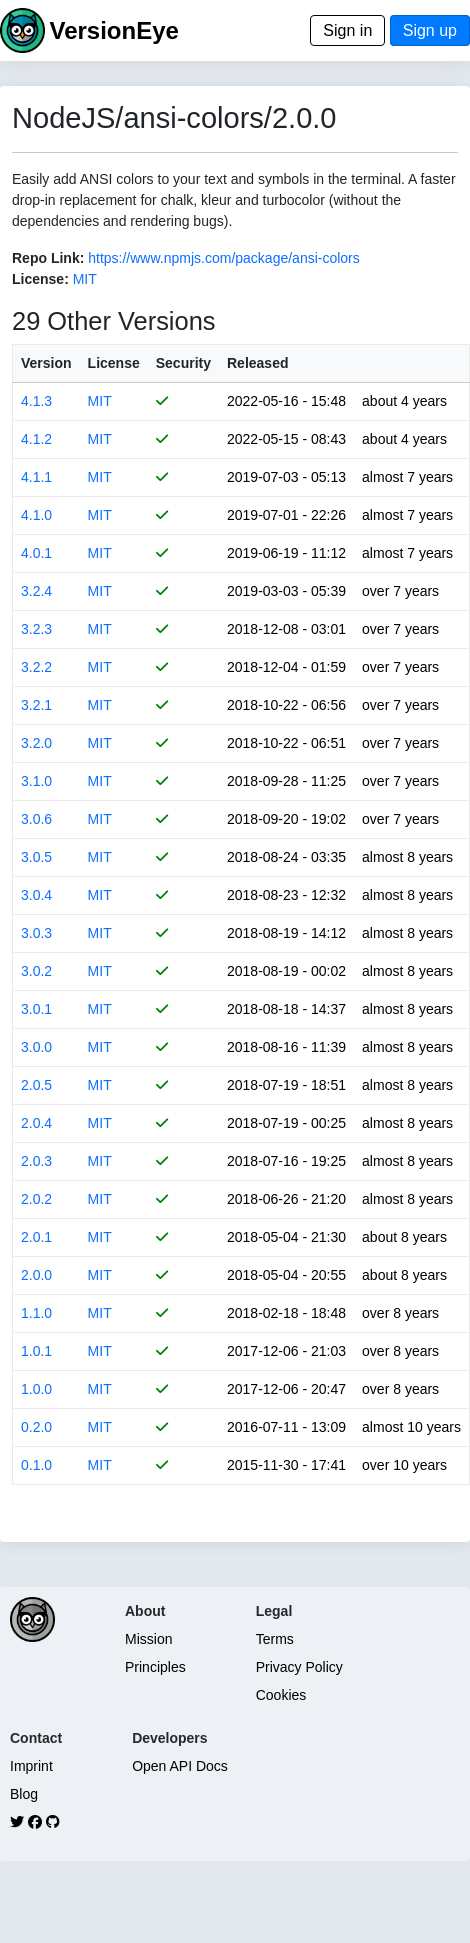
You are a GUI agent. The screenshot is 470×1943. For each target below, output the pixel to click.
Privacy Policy (299, 1667)
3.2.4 (36, 591)
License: (40, 279)
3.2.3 (36, 629)
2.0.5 (36, 1085)
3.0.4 (36, 895)
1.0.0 (36, 1389)
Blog (24, 1794)
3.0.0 (36, 1047)
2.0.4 (36, 1123)
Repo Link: (48, 258)
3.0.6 (36, 819)
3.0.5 (36, 857)
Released (257, 363)
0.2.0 (36, 1427)
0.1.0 (36, 1465)
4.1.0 (36, 515)
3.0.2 (36, 971)
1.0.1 (36, 1351)
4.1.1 (36, 477)
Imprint (31, 1766)
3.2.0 (36, 743)
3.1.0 (36, 781)
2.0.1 (36, 1237)
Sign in (347, 30)
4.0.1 (36, 553)
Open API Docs (180, 1766)
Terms (275, 1639)
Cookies (281, 1695)
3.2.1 (36, 705)
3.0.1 (36, 1009)
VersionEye (113, 30)
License (114, 363)
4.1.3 (36, 401)
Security (183, 363)
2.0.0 (36, 1275)
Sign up (430, 30)
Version (46, 363)
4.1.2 (36, 439)
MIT (85, 279)
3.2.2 (36, 667)
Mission (148, 1639)
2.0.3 (36, 1161)
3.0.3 (36, 933)
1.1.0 (36, 1313)
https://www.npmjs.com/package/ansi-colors (224, 258)
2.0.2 (36, 1199)
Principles (155, 1667)
